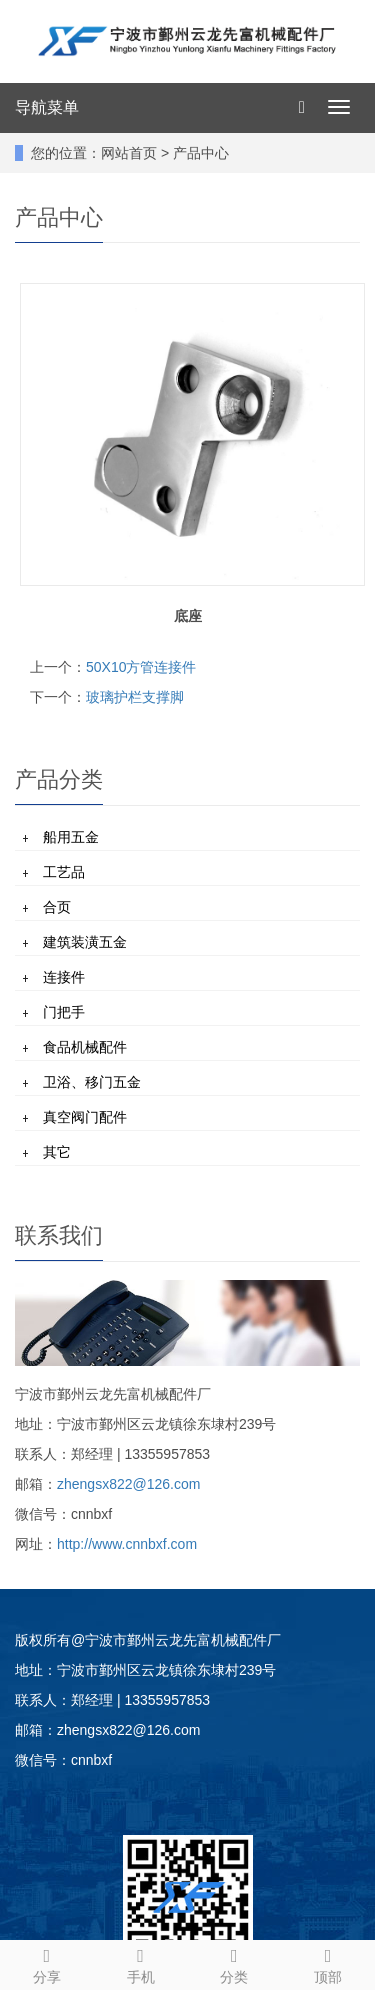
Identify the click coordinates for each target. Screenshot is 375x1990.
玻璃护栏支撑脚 (135, 697)
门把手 (64, 1012)
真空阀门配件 (85, 1117)
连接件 (64, 977)
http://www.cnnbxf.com (127, 1544)
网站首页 (129, 153)
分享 (47, 1963)
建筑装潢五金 (85, 942)
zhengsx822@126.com (128, 1484)
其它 (57, 1152)
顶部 (328, 1963)
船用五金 (71, 837)
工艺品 (64, 872)
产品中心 (201, 153)
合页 (57, 907)
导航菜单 (47, 107)
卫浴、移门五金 (92, 1082)
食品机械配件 (85, 1047)
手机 (141, 1963)
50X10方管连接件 (141, 667)
